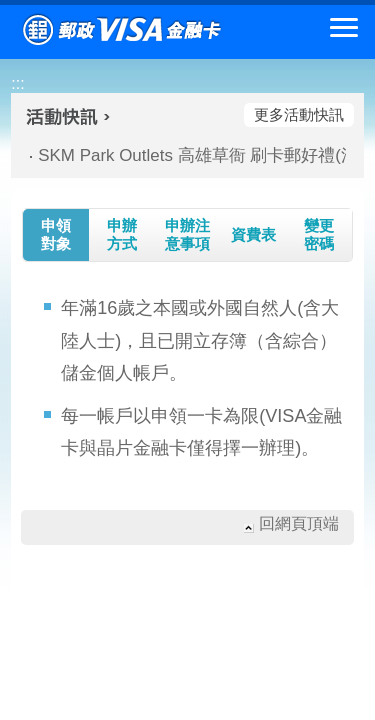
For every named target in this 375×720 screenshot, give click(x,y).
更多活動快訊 (299, 114)
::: (17, 83)
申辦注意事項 (187, 234)
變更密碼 (319, 234)
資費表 (253, 234)
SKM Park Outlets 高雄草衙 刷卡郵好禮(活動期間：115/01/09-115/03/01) (184, 155)
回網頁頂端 (299, 523)
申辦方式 (122, 234)
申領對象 (56, 234)
